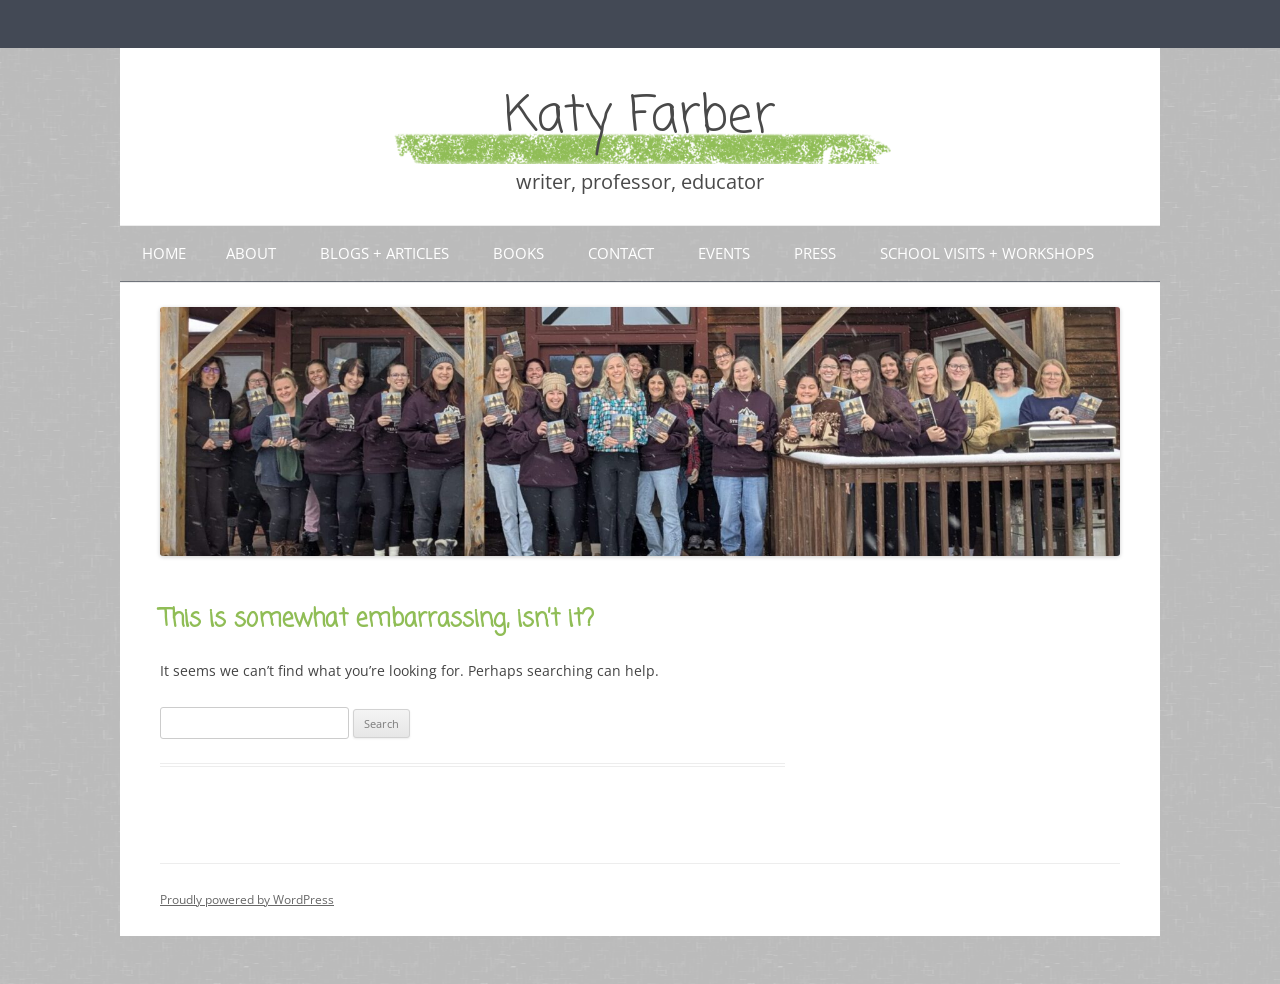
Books (518, 253)
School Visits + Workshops (987, 253)
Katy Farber (640, 117)
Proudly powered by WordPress (247, 899)
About (251, 253)
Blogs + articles (384, 253)
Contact (621, 253)
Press (815, 253)
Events (724, 253)
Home (164, 253)
